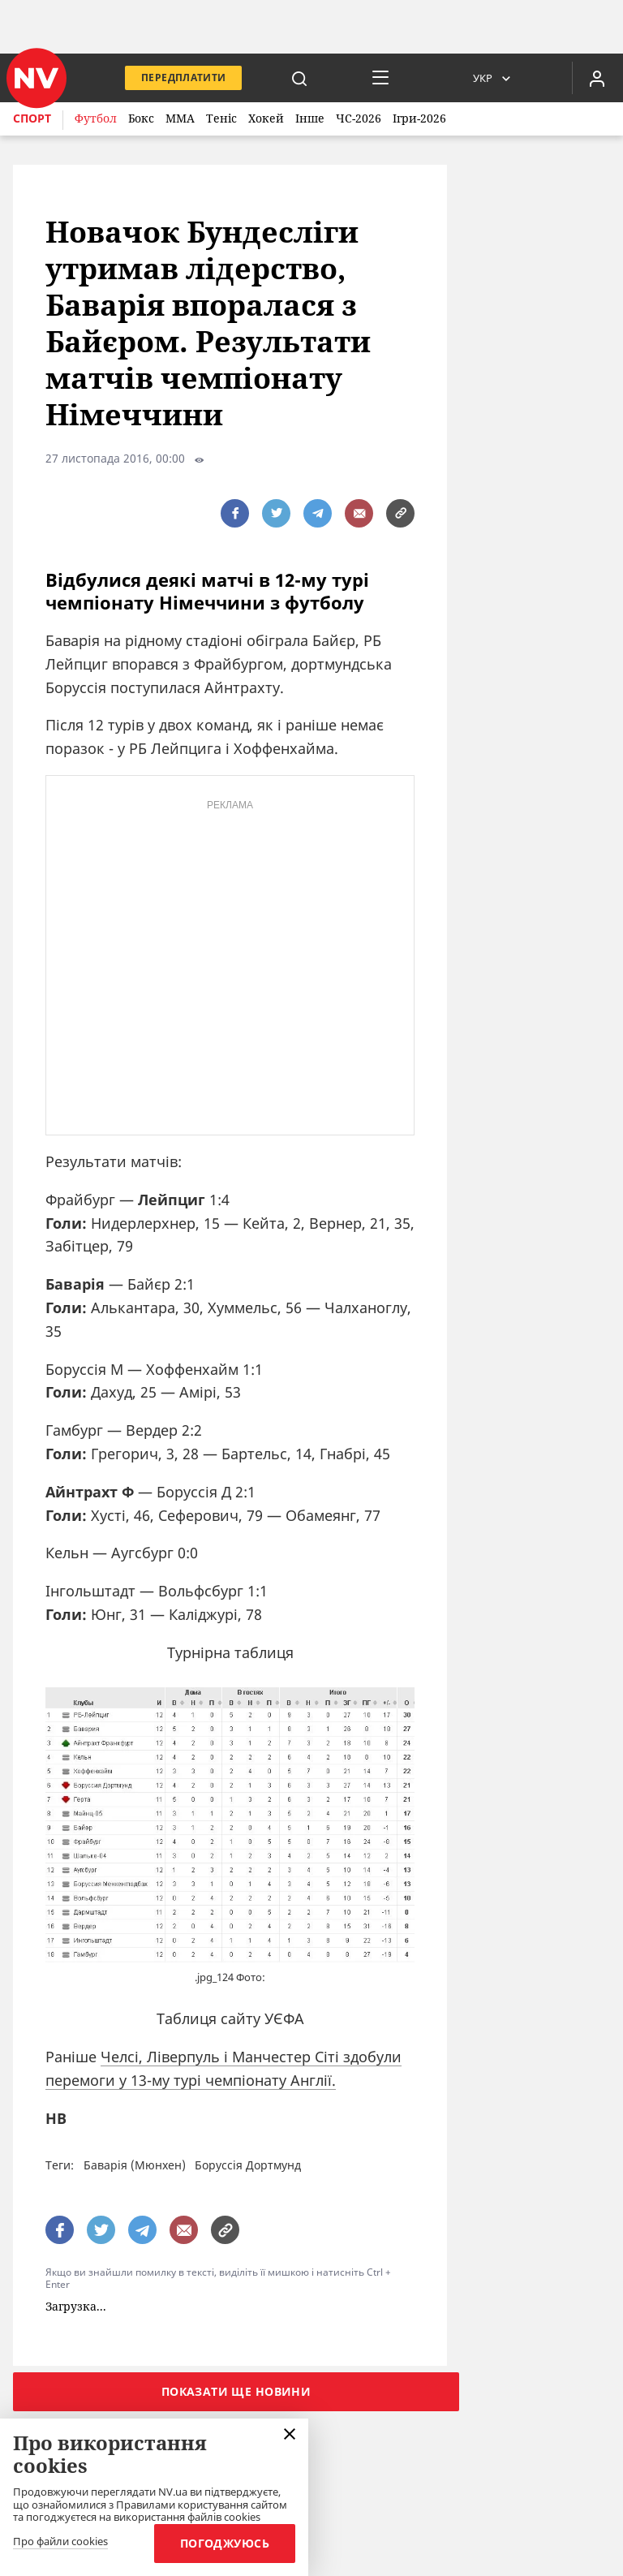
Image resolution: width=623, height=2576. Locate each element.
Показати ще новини (236, 2391)
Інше (309, 118)
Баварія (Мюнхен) (135, 2165)
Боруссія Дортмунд (248, 2165)
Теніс (221, 118)
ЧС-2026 (358, 118)
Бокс (141, 118)
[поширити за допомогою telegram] (317, 513)
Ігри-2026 (419, 118)
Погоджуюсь (224, 2543)
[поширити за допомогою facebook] (235, 513)
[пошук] (299, 78)
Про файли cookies (60, 2541)
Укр (482, 78)
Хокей (266, 118)
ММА (180, 118)
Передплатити (183, 77)
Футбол (96, 118)
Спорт (32, 118)
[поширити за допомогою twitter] (276, 513)
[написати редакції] (359, 513)
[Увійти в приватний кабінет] (597, 78)
